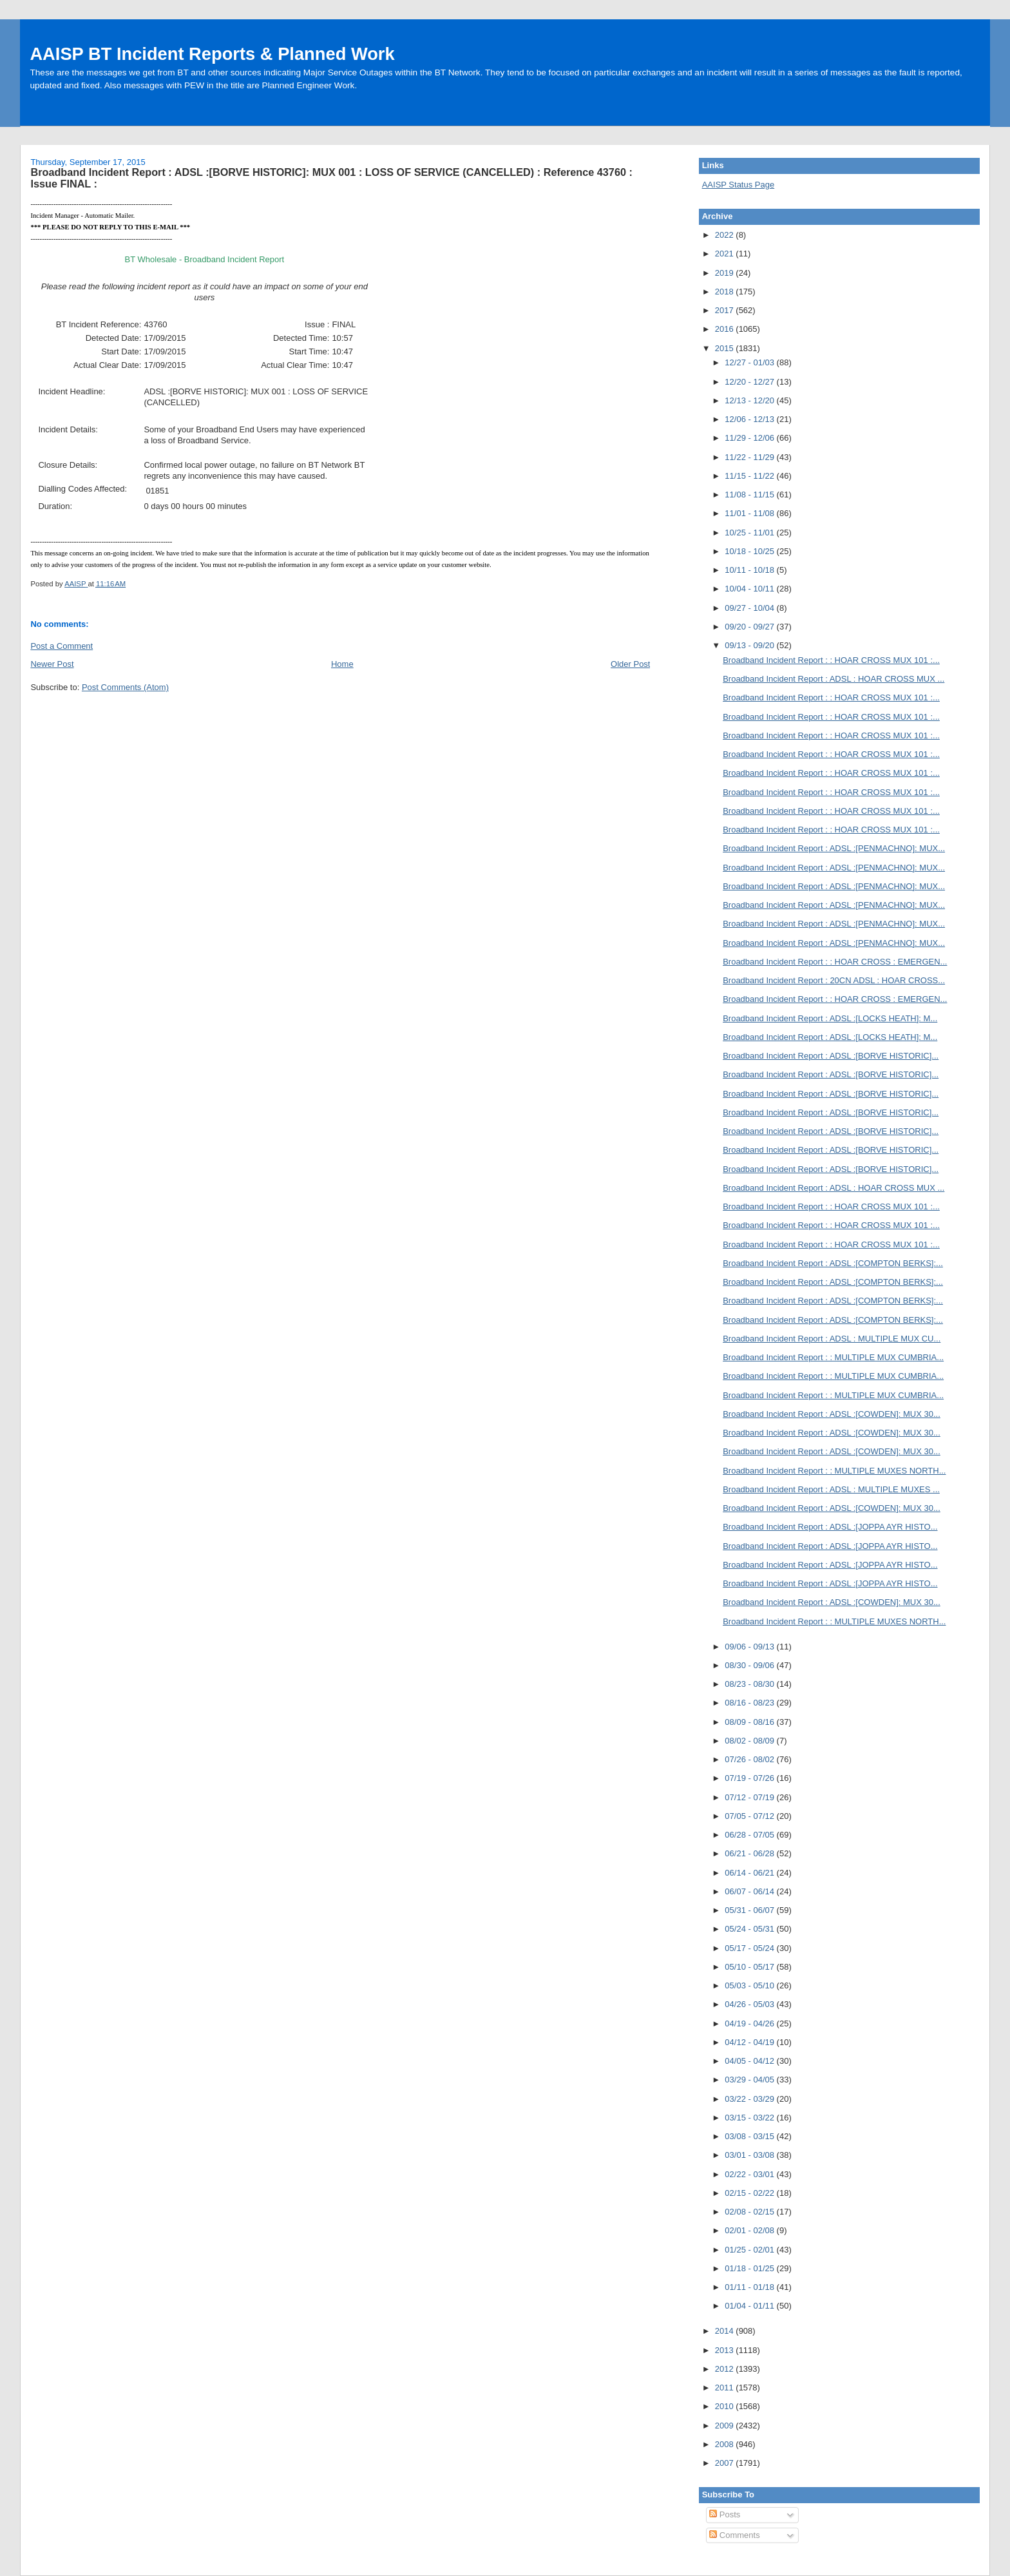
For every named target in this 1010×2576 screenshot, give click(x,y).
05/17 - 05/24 (750, 1948)
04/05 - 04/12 (750, 2061)
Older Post (630, 664)
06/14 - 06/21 (750, 1873)
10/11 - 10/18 (750, 570)
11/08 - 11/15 (750, 494)
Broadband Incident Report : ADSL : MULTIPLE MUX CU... (831, 1338)
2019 (725, 273)
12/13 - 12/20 (750, 400)
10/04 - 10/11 (750, 588)
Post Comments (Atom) (125, 687)
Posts (724, 2514)
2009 (725, 2425)
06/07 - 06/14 (750, 1891)
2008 (725, 2444)
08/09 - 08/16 (750, 1722)
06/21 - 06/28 (750, 1853)
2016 (725, 329)
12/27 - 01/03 (750, 362)
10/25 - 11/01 (750, 532)
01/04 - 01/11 (750, 2306)
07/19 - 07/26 (750, 1778)
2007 (725, 2463)
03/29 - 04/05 (750, 2079)
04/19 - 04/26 (750, 2023)
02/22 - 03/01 (750, 2174)
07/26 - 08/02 (750, 1759)
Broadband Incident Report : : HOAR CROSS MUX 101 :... (831, 660)
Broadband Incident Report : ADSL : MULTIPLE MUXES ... (831, 1489)
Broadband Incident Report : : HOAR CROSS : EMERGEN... (835, 961)
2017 (725, 310)
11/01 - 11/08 (750, 513)
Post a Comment (61, 646)
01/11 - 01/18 (750, 2287)
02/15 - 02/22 (750, 2193)
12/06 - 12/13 (750, 419)
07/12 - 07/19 (750, 1797)
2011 (725, 2387)
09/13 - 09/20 (750, 645)
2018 (725, 291)
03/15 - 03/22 (750, 2117)
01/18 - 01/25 (750, 2268)
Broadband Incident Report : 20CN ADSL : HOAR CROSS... (834, 980)
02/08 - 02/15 (750, 2211)
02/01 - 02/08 (750, 2230)
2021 (725, 253)
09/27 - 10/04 (750, 608)
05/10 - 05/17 (750, 1967)
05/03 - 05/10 (750, 1985)
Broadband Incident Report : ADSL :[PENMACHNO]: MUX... (834, 848)
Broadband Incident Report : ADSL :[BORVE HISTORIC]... (831, 1056)
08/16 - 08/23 (750, 1702)
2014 (725, 2331)
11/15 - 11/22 (750, 476)
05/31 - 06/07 (750, 1910)
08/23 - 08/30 (750, 1684)
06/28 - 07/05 (750, 1835)
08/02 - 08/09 (750, 1740)
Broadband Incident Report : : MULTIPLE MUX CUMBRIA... (833, 1357)
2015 (725, 348)
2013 (725, 2350)
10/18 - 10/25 (750, 551)
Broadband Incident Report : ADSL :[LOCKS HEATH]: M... (830, 1018)
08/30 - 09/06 (750, 1665)
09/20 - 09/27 (750, 626)
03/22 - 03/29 (750, 2099)
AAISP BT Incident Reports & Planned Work (212, 54)
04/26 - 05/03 (750, 2004)
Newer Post (51, 664)
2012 (725, 2369)
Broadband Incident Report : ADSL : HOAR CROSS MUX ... (833, 679)
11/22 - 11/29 (750, 457)
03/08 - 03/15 (750, 2136)
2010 (725, 2406)
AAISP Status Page (738, 184)
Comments (734, 2535)
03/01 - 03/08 (750, 2155)
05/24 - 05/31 (750, 1929)
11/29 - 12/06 (750, 438)
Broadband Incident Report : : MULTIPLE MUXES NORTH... (834, 1470)
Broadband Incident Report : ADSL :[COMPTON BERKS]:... (833, 1263)
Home (342, 664)
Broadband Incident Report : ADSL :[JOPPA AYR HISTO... (830, 1527)
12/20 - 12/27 (750, 382)
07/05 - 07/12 (750, 1816)
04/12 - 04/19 (750, 2042)
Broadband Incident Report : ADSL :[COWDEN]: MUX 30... (831, 1414)
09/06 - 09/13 (750, 1646)
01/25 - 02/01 (750, 2249)
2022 (725, 235)
